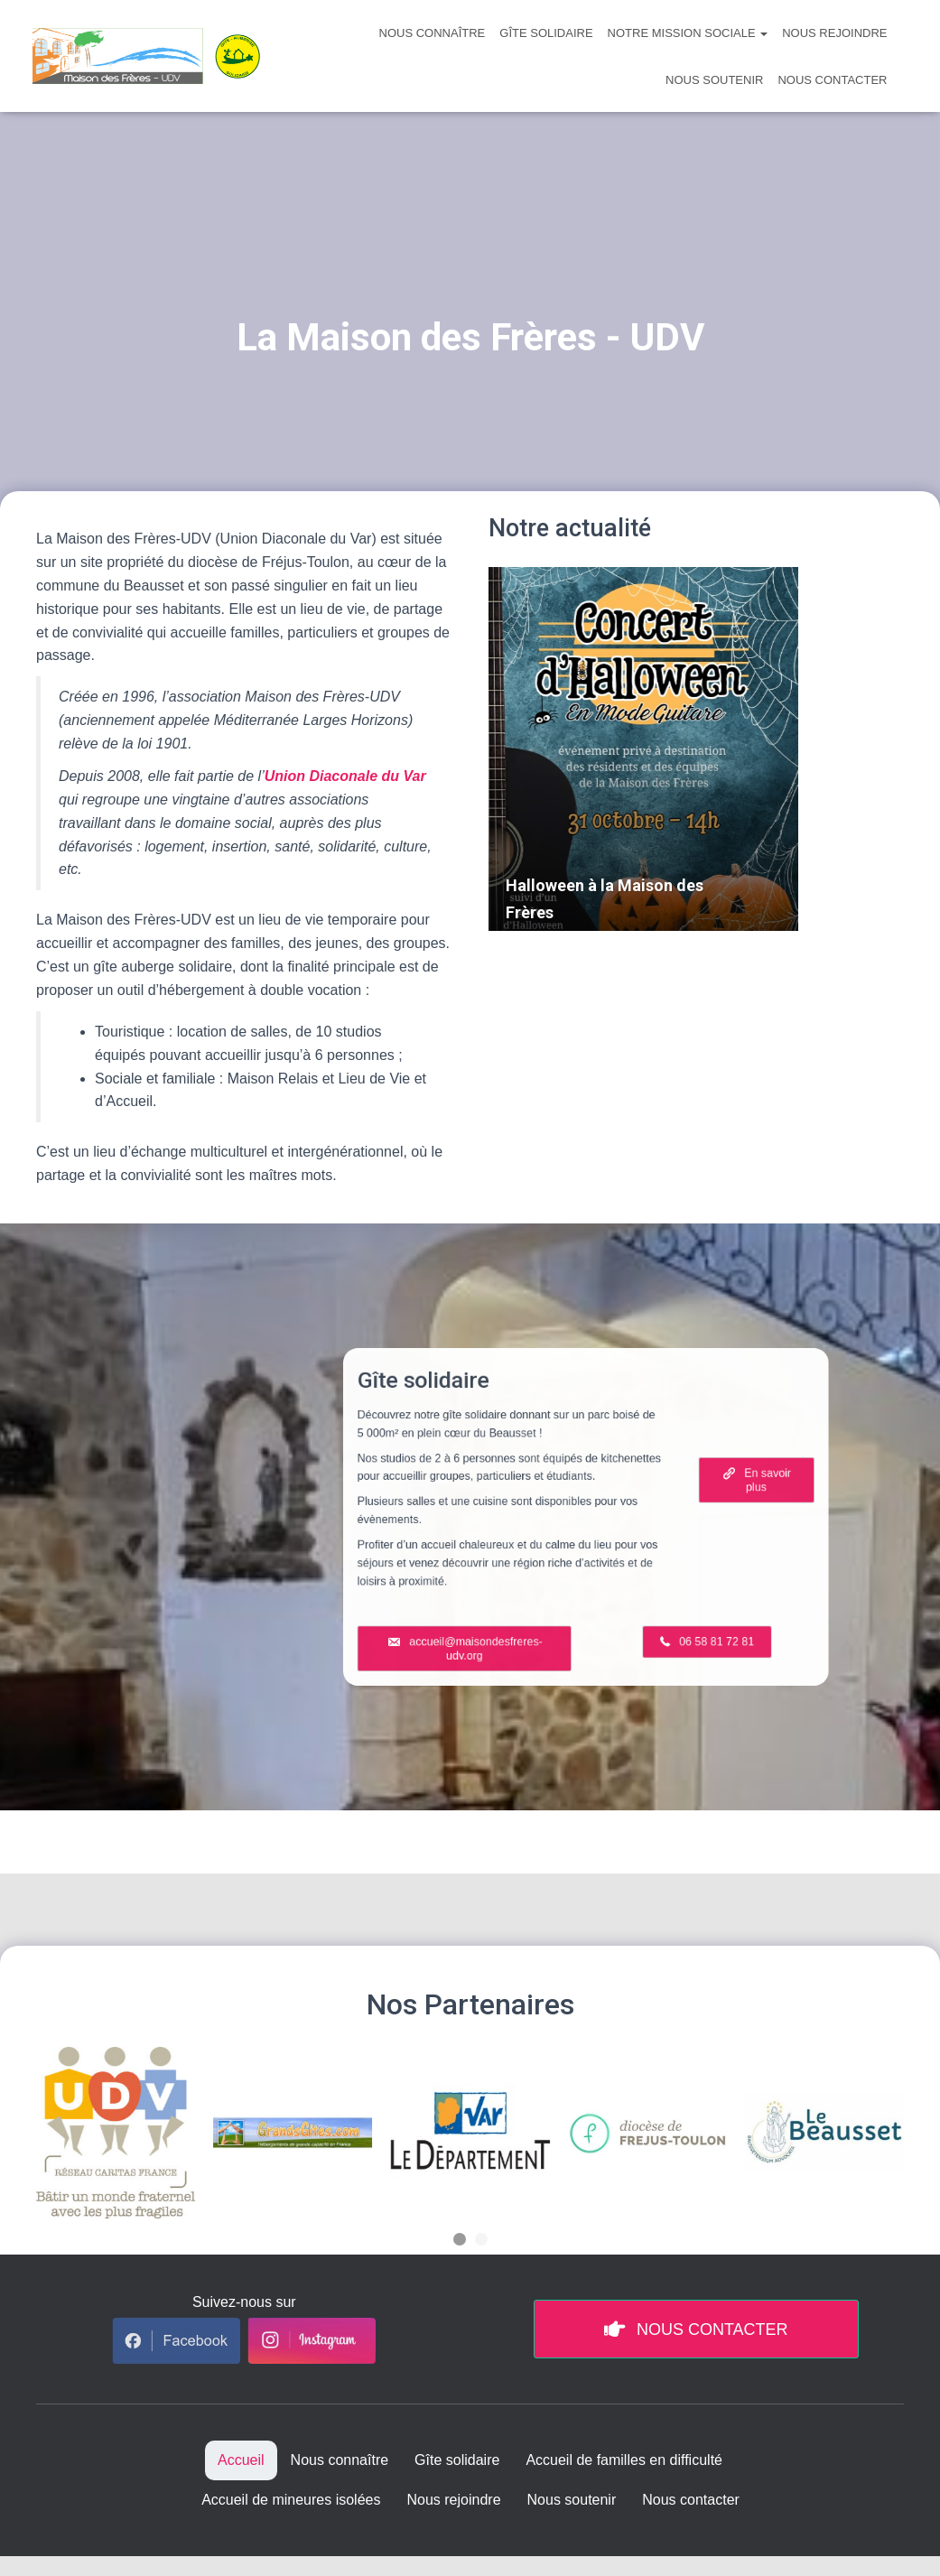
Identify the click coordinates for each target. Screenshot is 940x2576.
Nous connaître (432, 33)
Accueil (241, 2460)
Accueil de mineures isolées (290, 2499)
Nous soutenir (714, 80)
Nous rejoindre (834, 33)
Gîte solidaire (545, 33)
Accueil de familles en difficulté (624, 2460)
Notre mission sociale (688, 33)
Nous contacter (832, 80)
